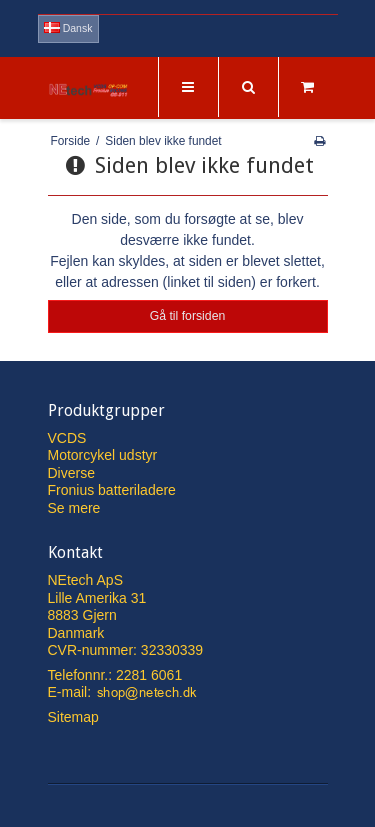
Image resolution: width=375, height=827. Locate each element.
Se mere (74, 508)
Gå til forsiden (188, 316)
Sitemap (73, 717)
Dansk (68, 28)
